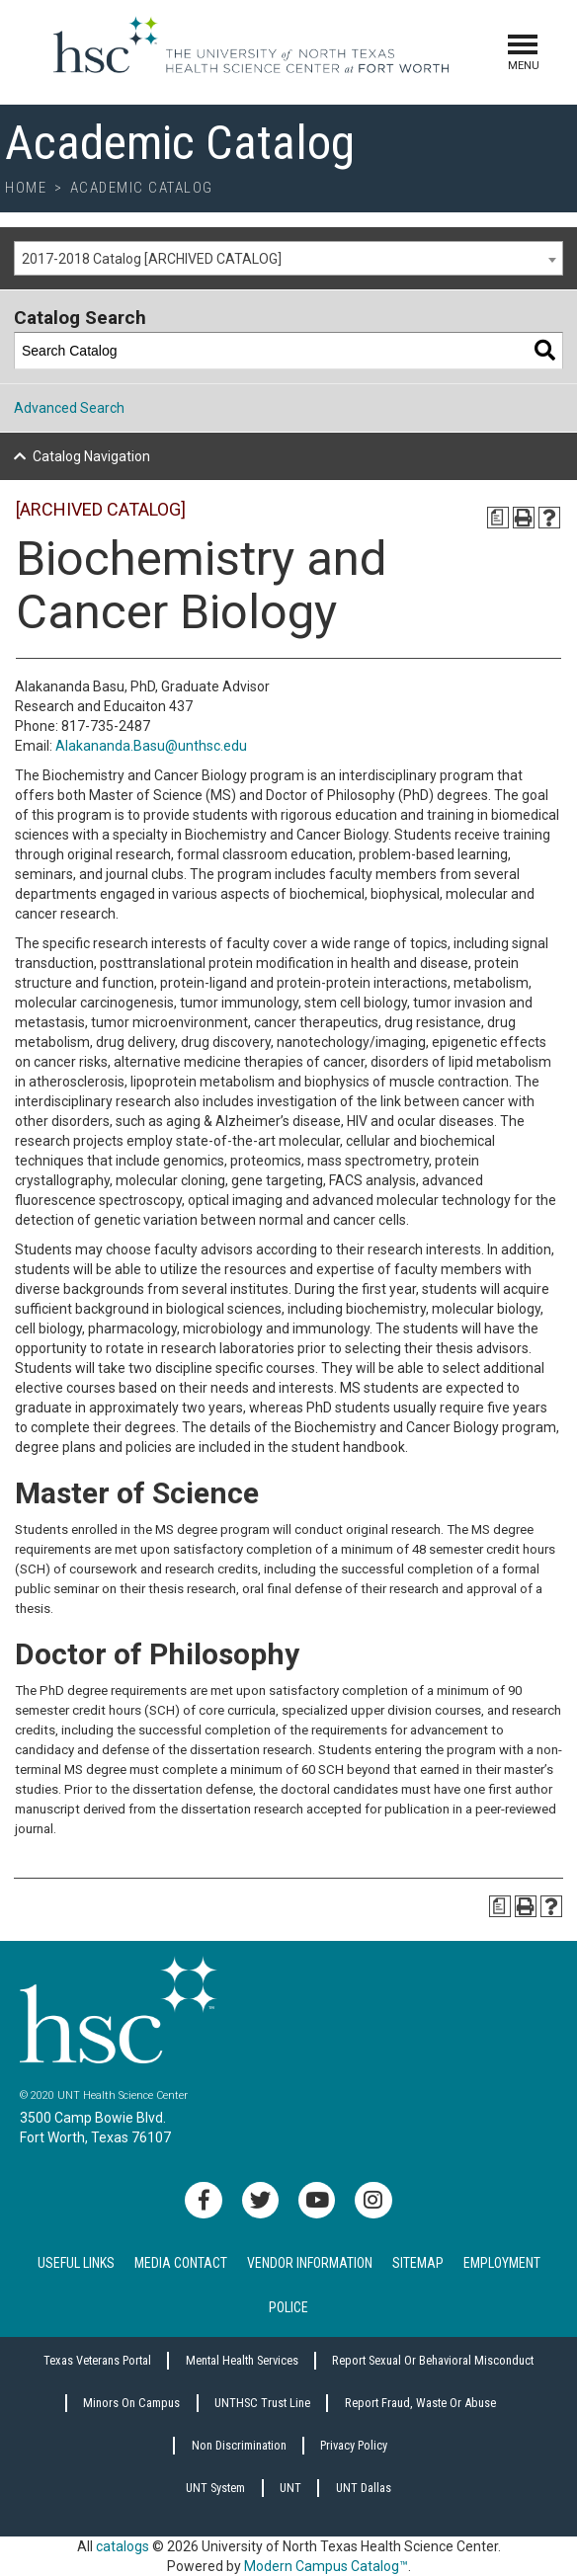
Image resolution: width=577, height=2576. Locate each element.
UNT (290, 2487)
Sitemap (418, 2263)
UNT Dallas (363, 2487)
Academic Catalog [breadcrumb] (141, 188)
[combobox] (288, 258)
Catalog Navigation (91, 456)
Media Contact (180, 2263)
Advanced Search (69, 408)
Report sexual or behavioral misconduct (433, 2360)
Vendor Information (309, 2263)
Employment (501, 2263)
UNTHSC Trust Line (262, 2402)
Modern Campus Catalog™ (326, 2566)
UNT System (215, 2487)
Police (288, 2307)
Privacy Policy (353, 2445)
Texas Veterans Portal (97, 2360)
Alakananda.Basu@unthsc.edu (151, 746)
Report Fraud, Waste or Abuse (420, 2402)
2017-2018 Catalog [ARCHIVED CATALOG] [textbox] (152, 259)
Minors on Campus (131, 2402)
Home (25, 188)
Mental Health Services (242, 2360)
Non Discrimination (239, 2445)
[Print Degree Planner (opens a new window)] (498, 517)
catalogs (122, 2546)
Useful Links (76, 2263)
